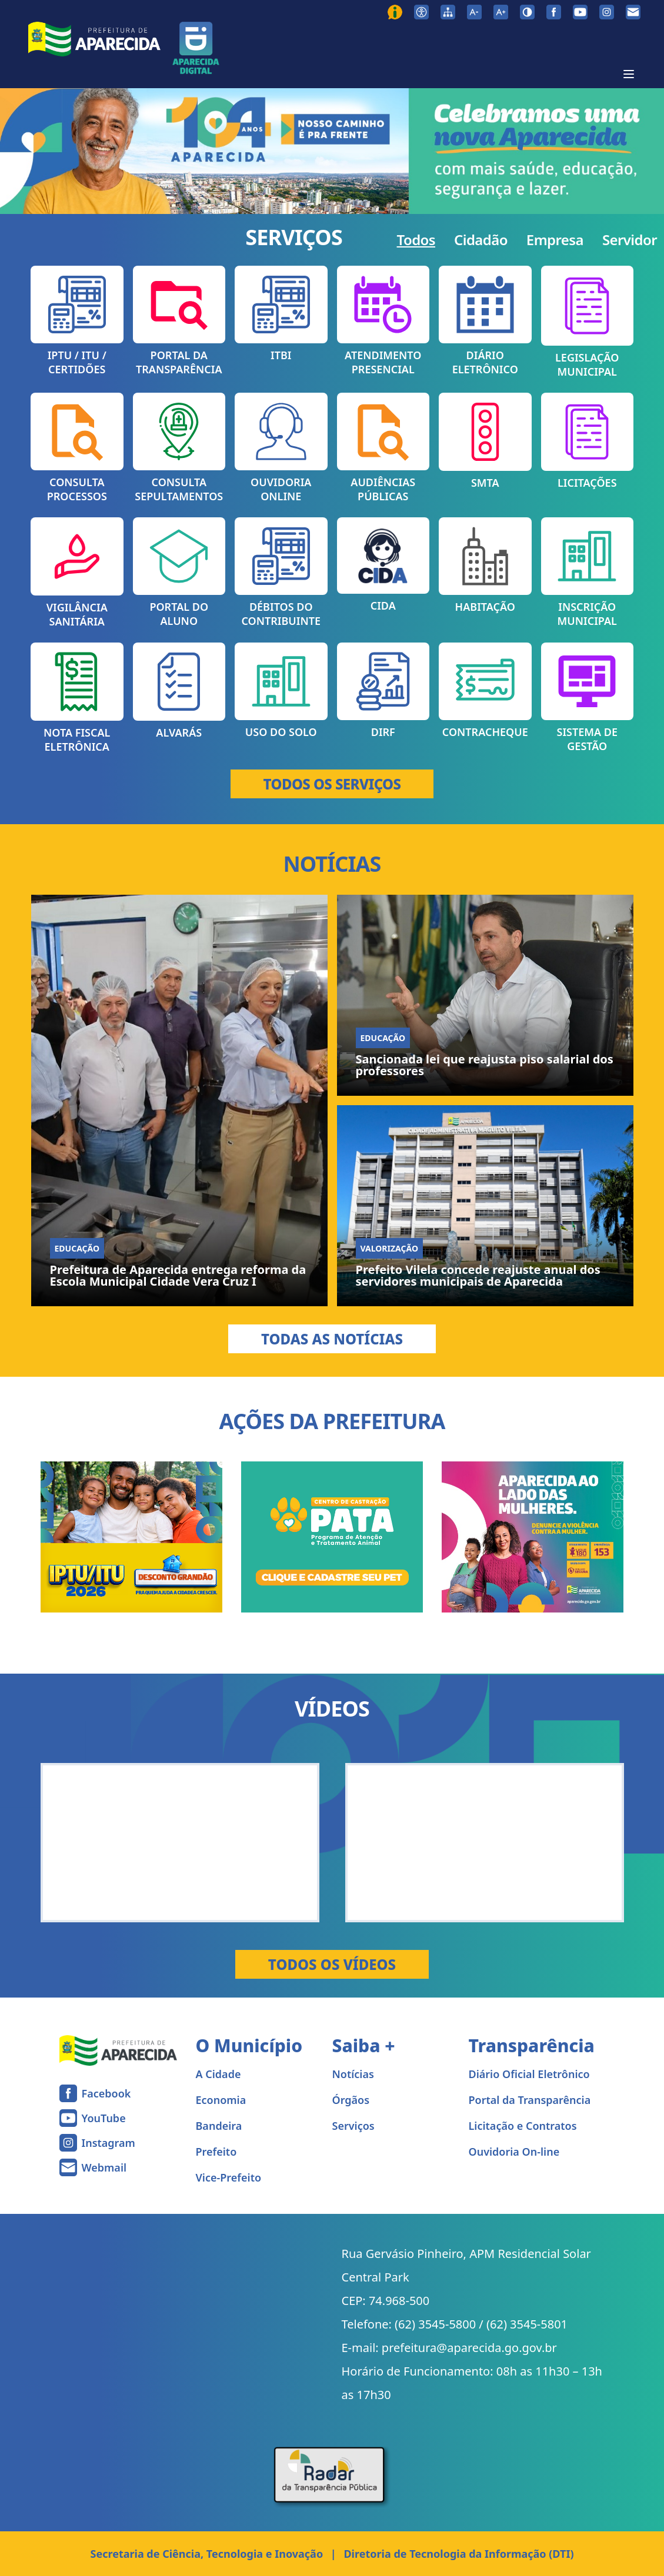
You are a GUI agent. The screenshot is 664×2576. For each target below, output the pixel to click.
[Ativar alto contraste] (527, 12)
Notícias (353, 2074)
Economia (221, 2100)
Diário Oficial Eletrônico (529, 2074)
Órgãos (351, 2100)
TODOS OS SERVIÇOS (332, 784)
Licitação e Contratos (523, 2126)
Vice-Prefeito (229, 2177)
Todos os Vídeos (332, 1964)
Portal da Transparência (530, 2100)
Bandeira (219, 2126)
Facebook (106, 2093)
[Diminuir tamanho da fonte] (474, 12)
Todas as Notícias (332, 1339)
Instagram (108, 2143)
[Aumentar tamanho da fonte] (500, 12)
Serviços (353, 2126)
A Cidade (218, 2074)
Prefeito (216, 2152)
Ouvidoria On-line (514, 2152)
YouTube (104, 2118)
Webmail (104, 2167)
